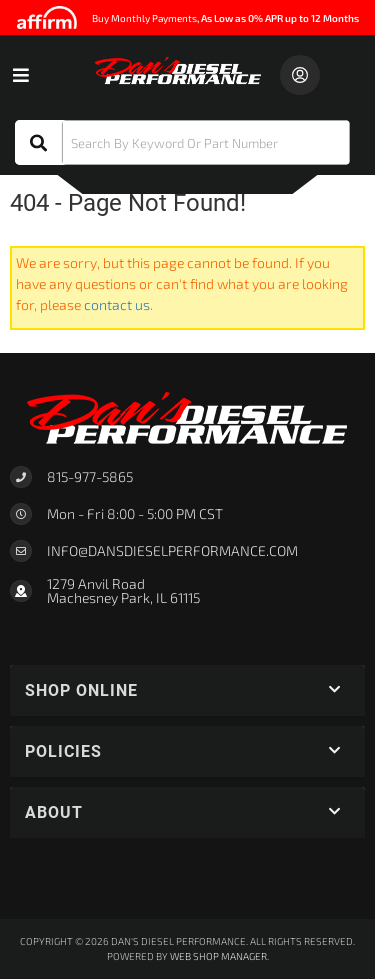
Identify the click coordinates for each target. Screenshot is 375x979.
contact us (117, 304)
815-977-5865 (90, 476)
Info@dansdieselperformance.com (172, 551)
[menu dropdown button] (20, 75)
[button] (182, 142)
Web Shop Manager (218, 956)
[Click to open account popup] (300, 75)
